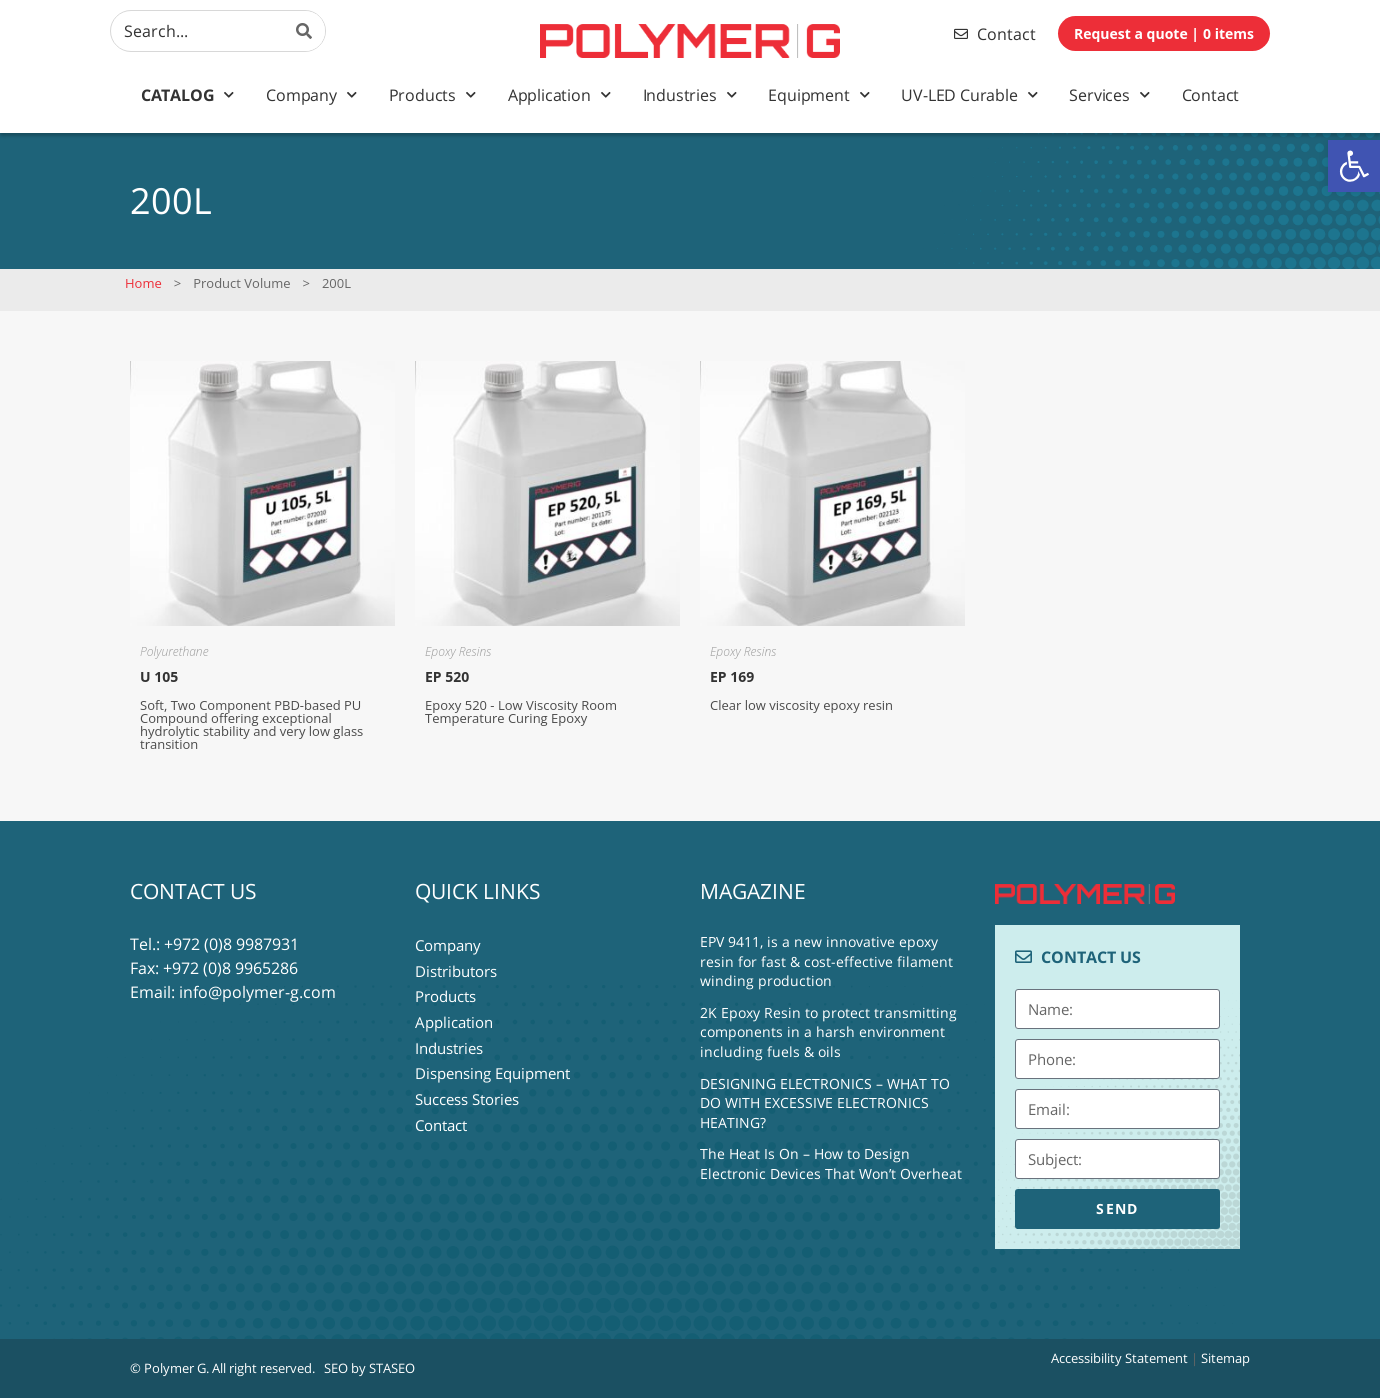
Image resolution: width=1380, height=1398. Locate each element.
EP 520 (447, 676)
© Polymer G (168, 1368)
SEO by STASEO (369, 1368)
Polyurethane (174, 651)
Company (311, 94)
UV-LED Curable (969, 94)
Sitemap (1225, 1358)
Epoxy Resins (458, 651)
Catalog (187, 94)
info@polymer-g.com (257, 992)
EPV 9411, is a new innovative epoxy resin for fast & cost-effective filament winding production (826, 961)
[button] (1354, 166)
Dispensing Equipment (492, 1064)
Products (432, 94)
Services (1109, 94)
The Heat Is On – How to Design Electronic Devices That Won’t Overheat (831, 1163)
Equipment (818, 94)
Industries (690, 94)
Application (559, 94)
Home (143, 283)
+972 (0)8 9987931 (231, 944)
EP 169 (732, 676)
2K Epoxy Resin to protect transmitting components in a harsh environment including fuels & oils (828, 1032)
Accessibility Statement (1119, 1358)
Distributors (456, 968)
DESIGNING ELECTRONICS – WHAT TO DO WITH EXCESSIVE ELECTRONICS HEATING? (825, 1103)
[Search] (305, 31)
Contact (1211, 95)
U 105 (159, 676)
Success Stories (467, 1088)
